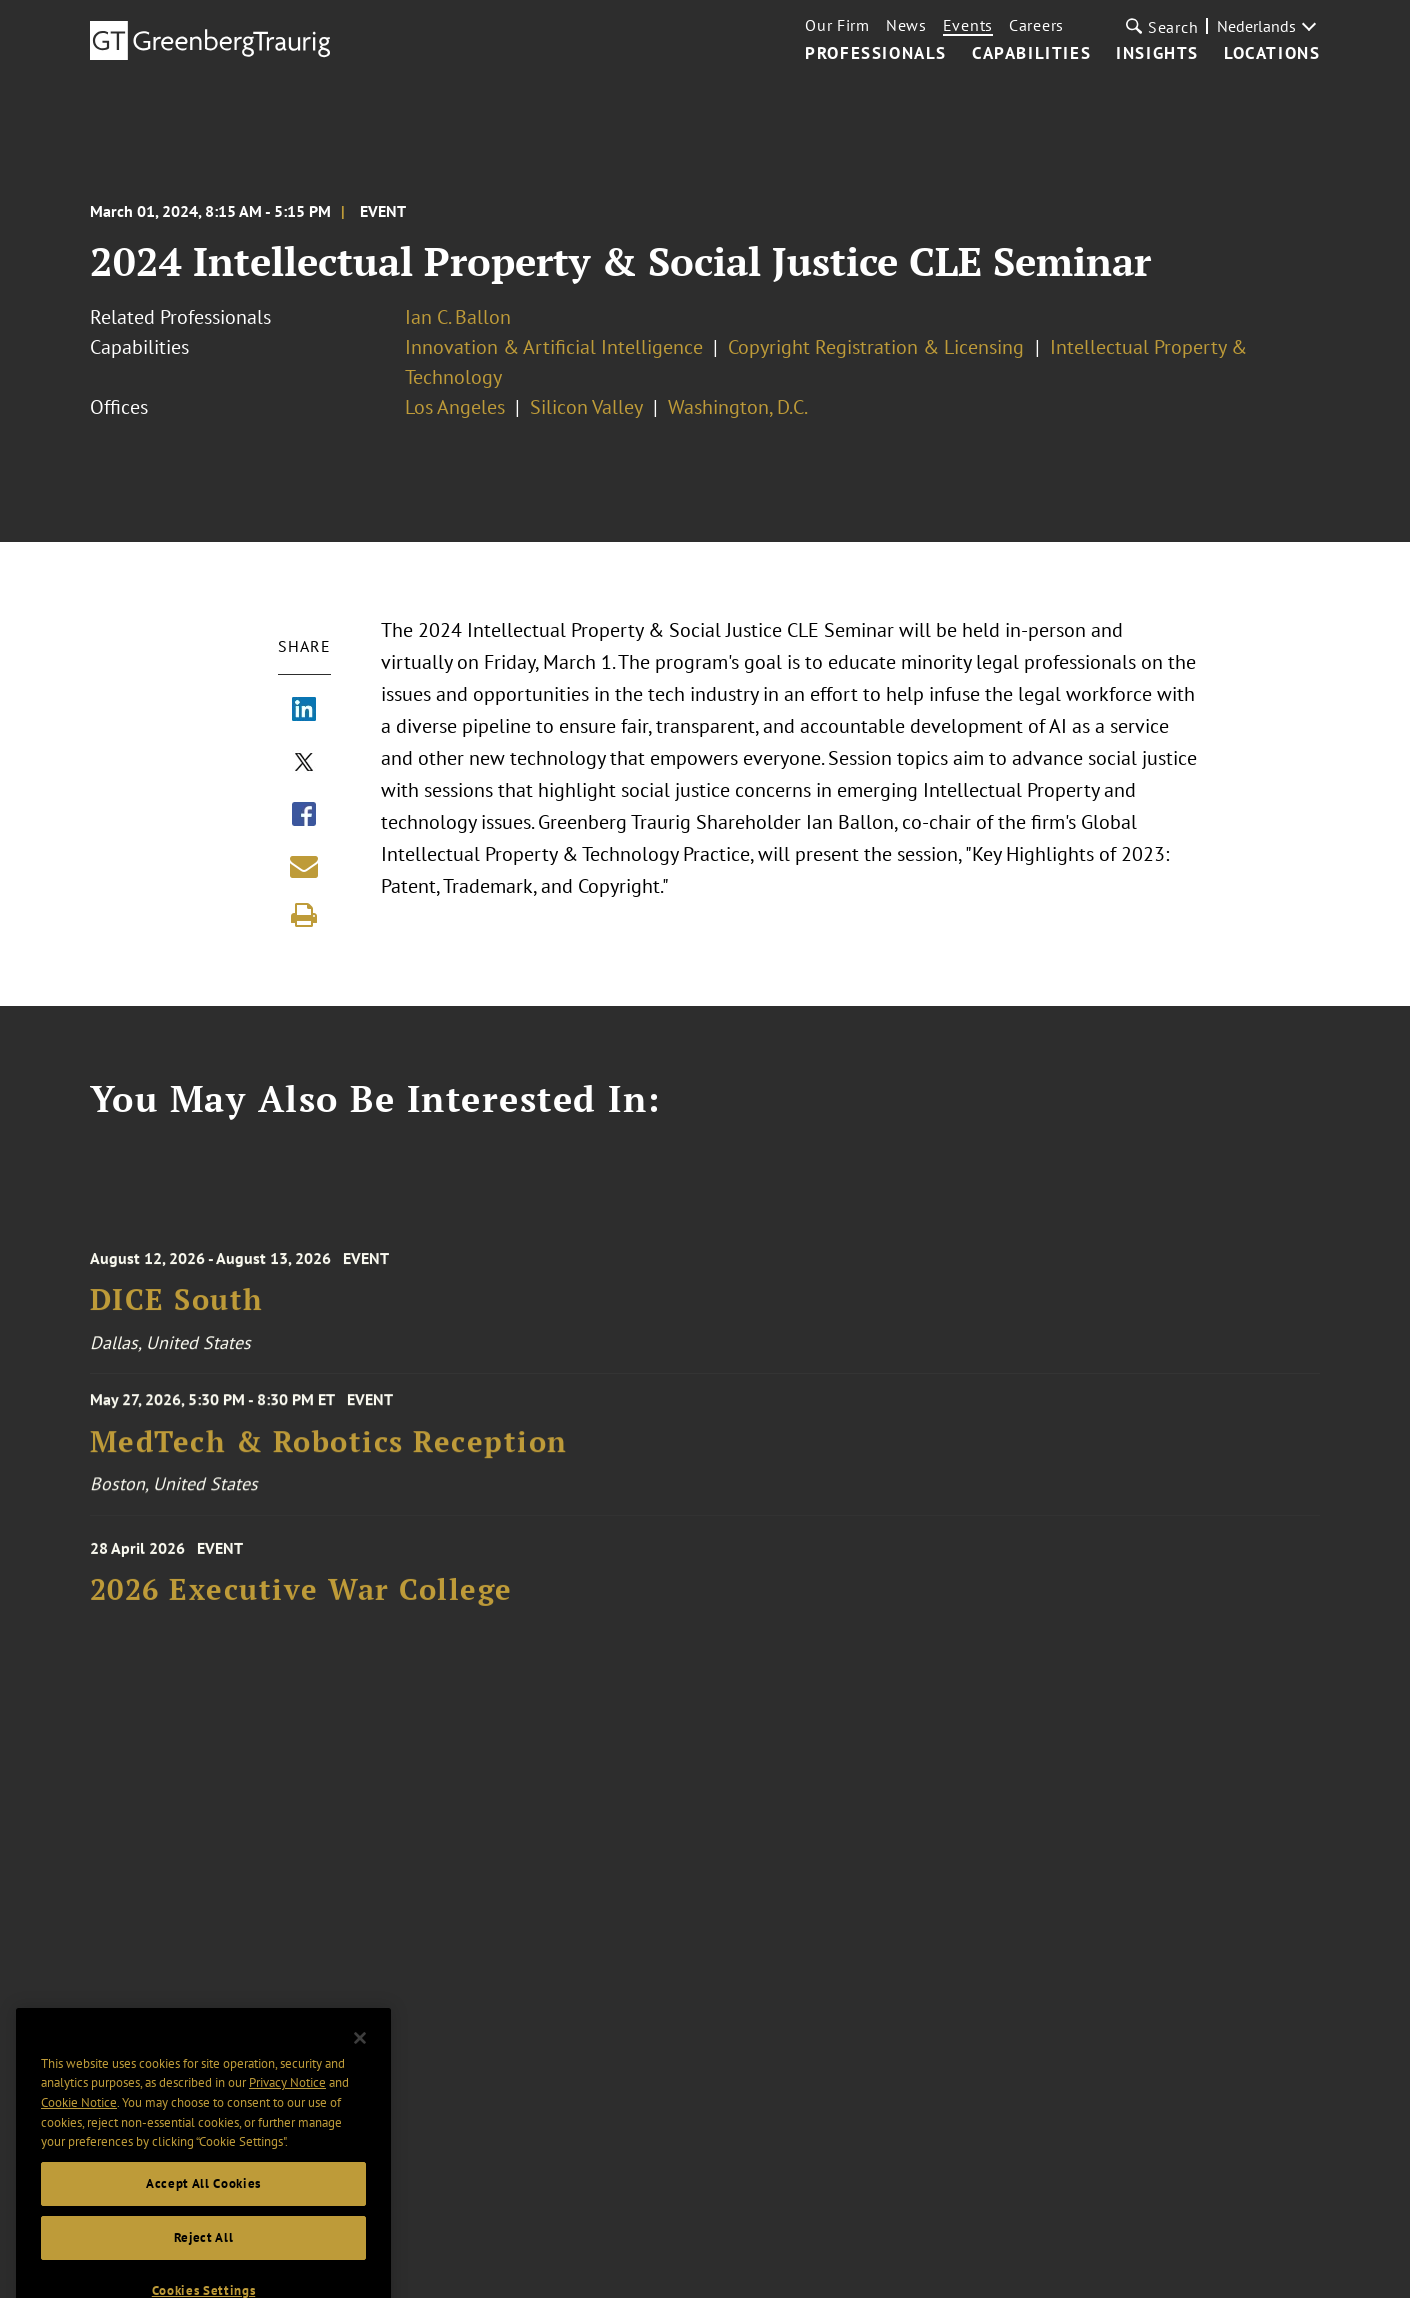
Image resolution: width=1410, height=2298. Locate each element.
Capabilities (1031, 54)
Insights (1157, 54)
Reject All (204, 2258)
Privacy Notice (287, 2104)
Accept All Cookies (203, 2204)
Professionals (876, 54)
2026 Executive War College (301, 1599)
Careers (1036, 25)
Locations (1272, 54)
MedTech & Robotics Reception (329, 1449)
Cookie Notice (79, 2123)
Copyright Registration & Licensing (878, 347)
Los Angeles (455, 407)
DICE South (177, 1310)
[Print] (304, 915)
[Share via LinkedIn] (304, 711)
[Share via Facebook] (304, 816)
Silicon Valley (586, 407)
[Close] (360, 2059)
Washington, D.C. (738, 407)
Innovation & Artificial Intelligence (554, 347)
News (906, 25)
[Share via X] (304, 764)
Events (968, 25)
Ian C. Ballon (458, 317)
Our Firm (837, 25)
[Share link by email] (304, 866)
